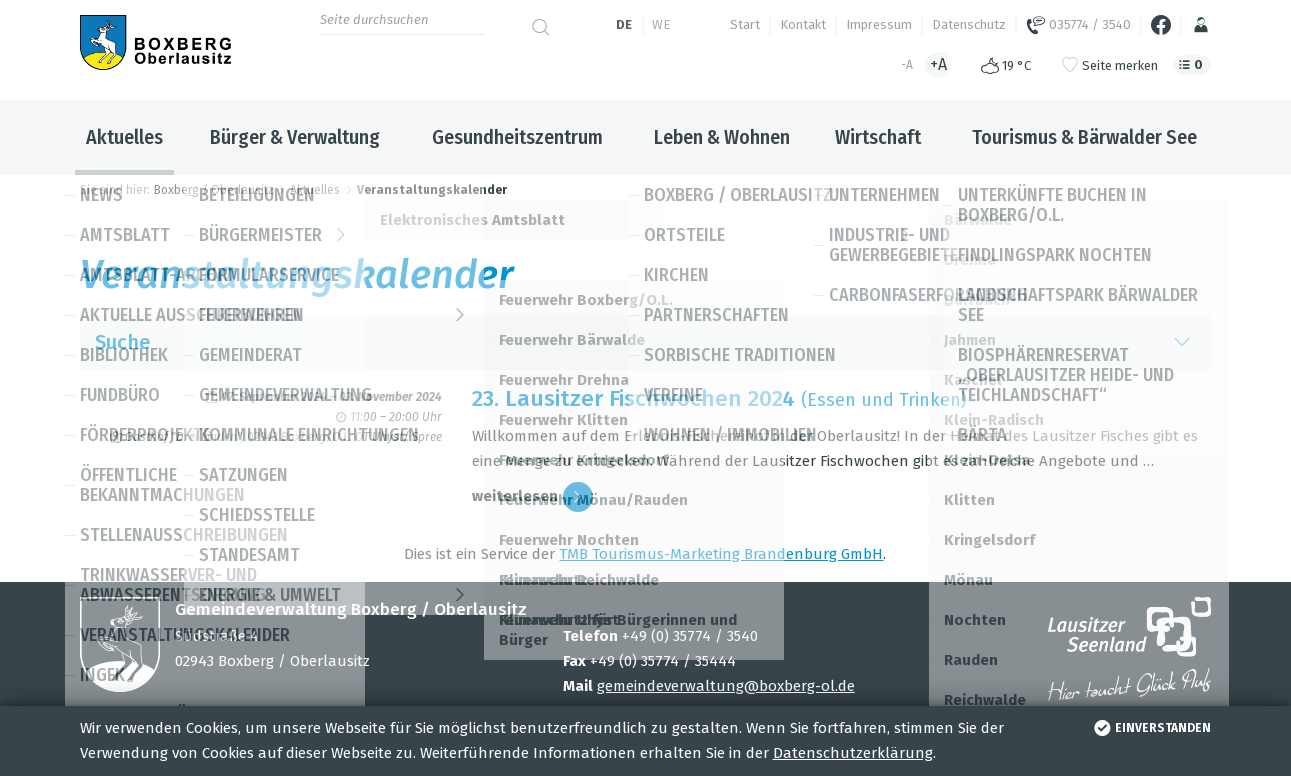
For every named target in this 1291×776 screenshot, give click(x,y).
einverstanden (1150, 728)
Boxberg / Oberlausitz (214, 190)
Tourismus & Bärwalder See (1084, 137)
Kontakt (803, 24)
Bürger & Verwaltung (295, 137)
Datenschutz (969, 24)
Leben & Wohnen (722, 137)
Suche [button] (646, 342)
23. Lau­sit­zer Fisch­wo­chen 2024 (633, 398)
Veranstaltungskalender (432, 190)
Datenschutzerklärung (853, 753)
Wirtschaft (878, 137)
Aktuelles (124, 137)
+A (938, 64)
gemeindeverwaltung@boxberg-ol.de (726, 686)
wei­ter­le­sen (532, 497)
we (661, 24)
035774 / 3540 (1078, 25)
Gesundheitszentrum (517, 137)
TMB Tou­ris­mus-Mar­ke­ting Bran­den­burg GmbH (721, 554)
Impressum (879, 24)
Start (745, 24)
